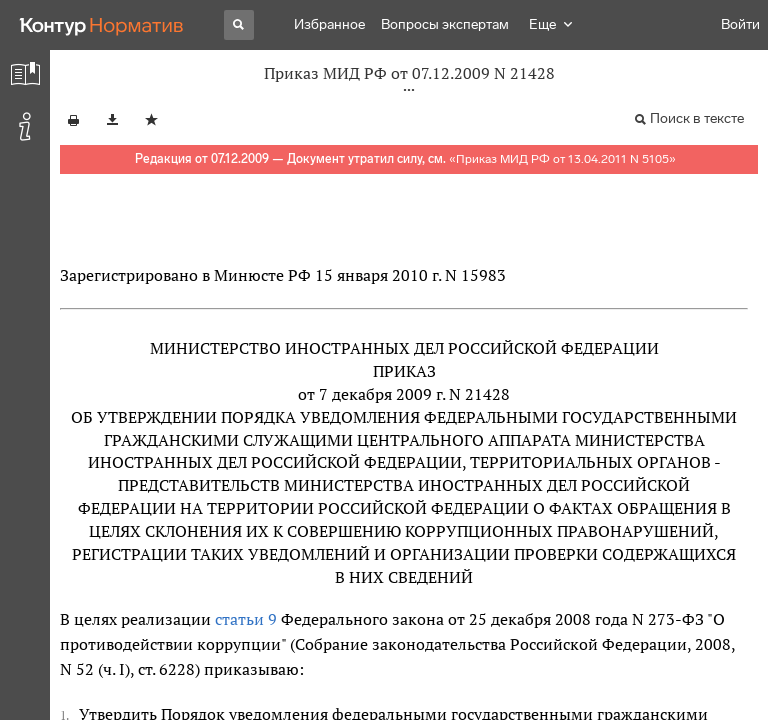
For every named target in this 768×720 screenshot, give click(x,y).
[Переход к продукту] (102, 25)
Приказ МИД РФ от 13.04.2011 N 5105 (562, 159)
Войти (740, 24)
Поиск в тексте (697, 118)
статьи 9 (246, 619)
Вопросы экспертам (445, 24)
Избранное (329, 24)
